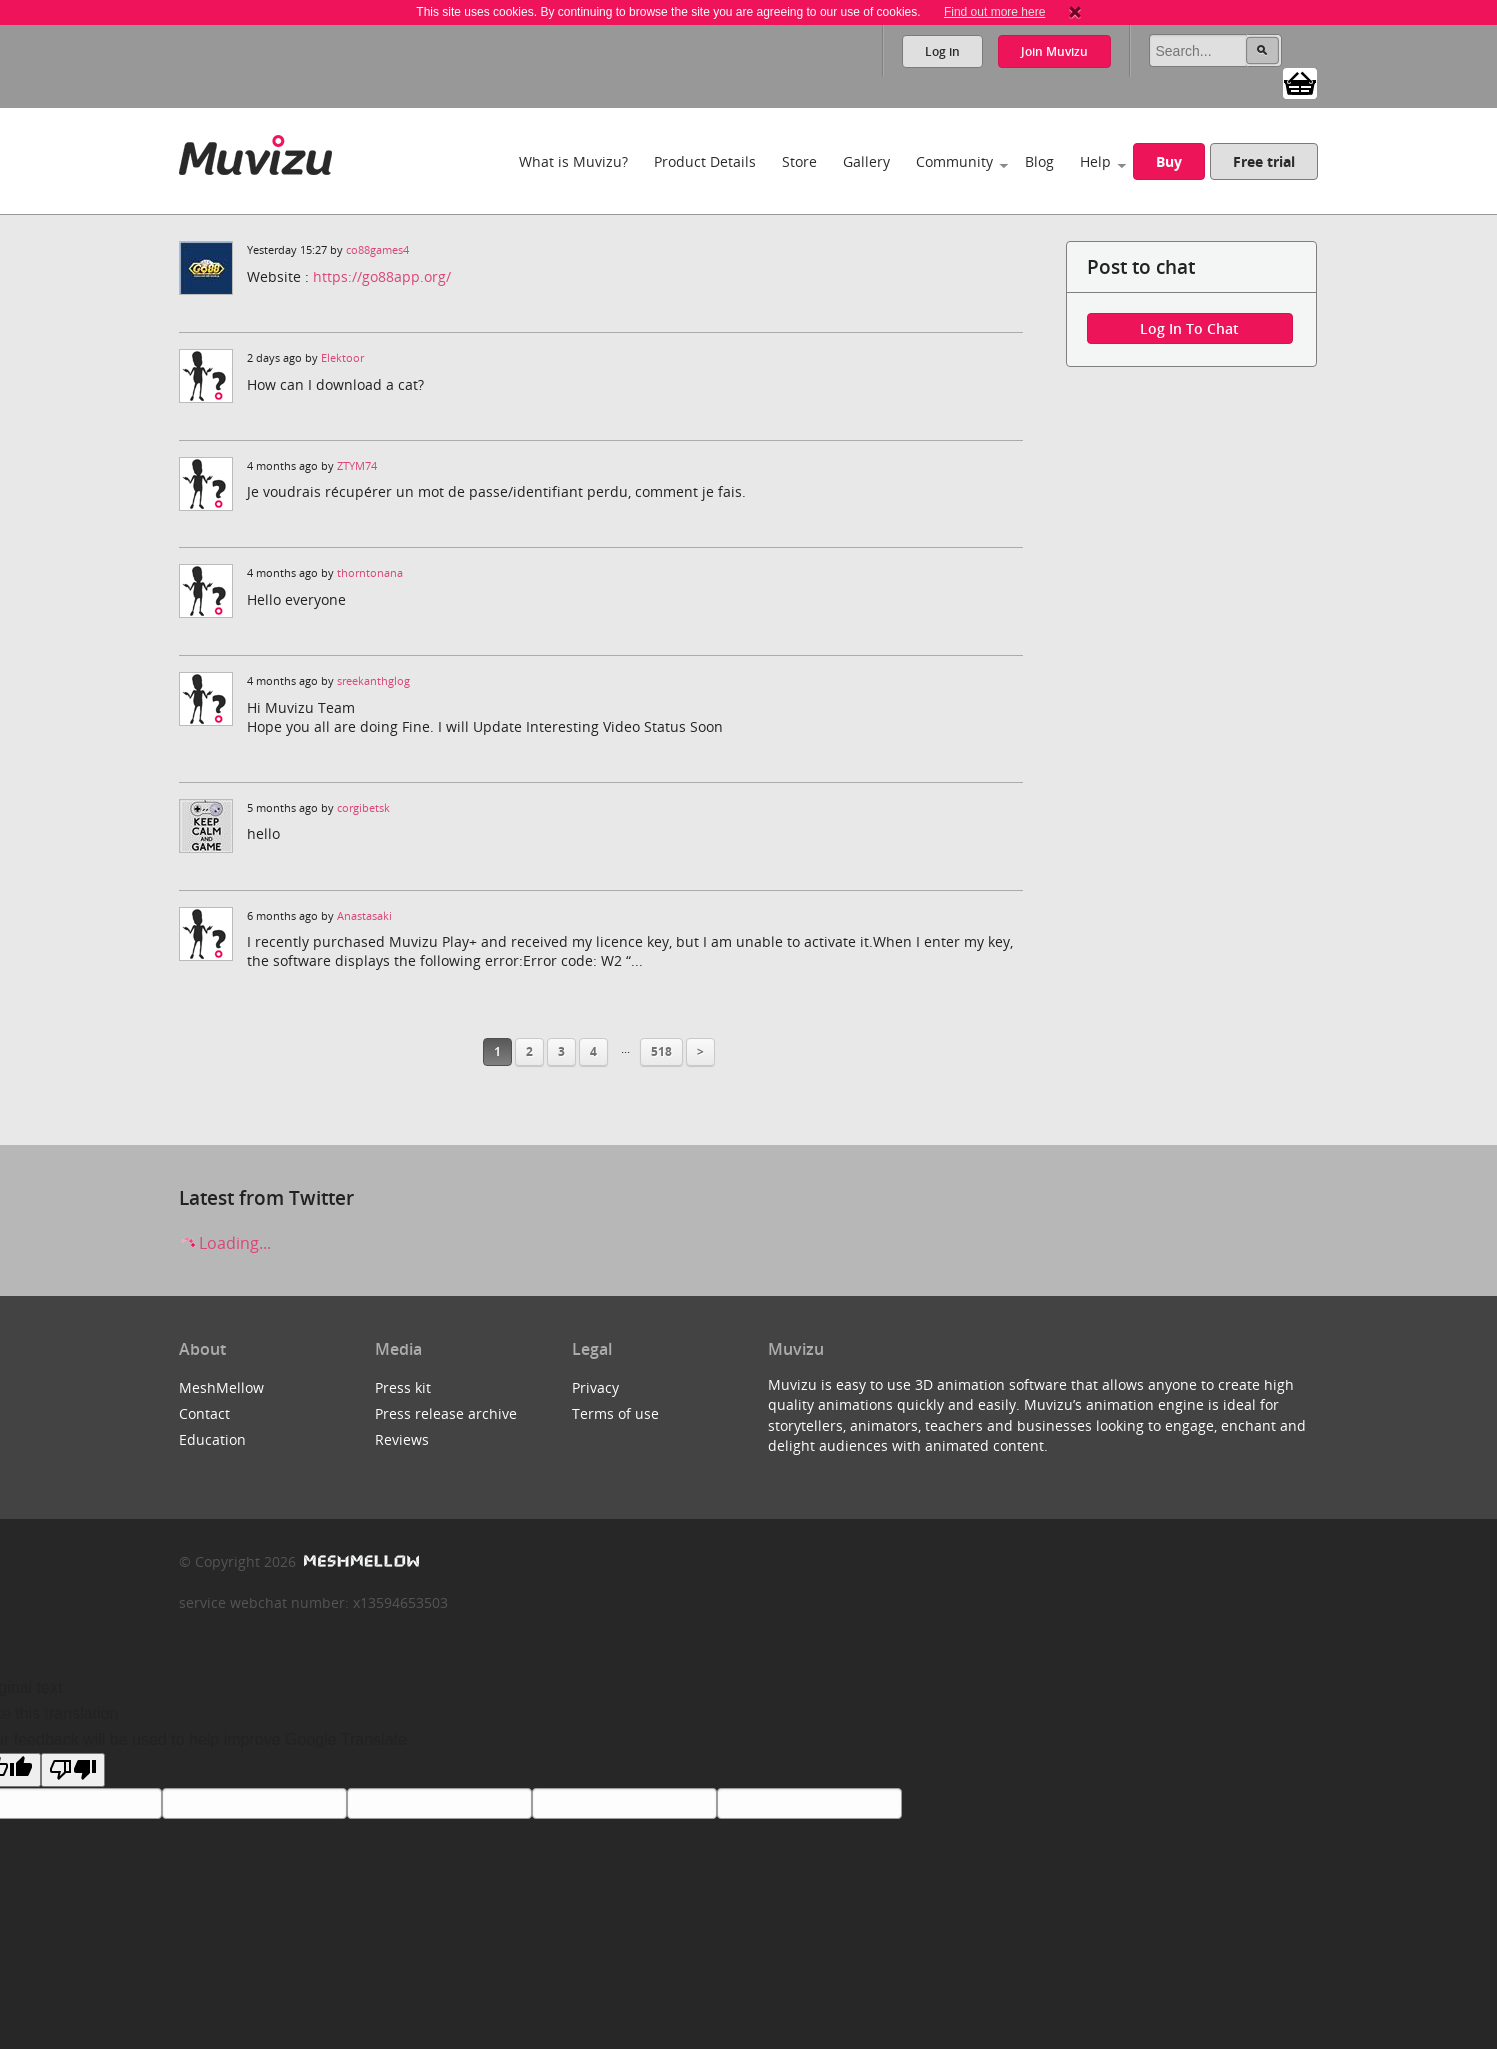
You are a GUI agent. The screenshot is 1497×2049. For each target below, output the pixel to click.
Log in (942, 51)
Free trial (1264, 161)
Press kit (403, 1387)
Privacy (595, 1387)
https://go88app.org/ (382, 276)
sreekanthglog (373, 681)
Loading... (225, 1243)
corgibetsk (363, 808)
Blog (1039, 161)
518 (661, 1051)
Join (1054, 51)
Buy (1169, 161)
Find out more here (994, 12)
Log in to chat (1189, 328)
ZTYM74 (357, 466)
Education (212, 1439)
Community (954, 161)
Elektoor (342, 358)
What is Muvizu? (573, 161)
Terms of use (615, 1413)
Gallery (866, 161)
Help (1095, 161)
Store (799, 161)
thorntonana (370, 573)
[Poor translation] (73, 1770)
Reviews (402, 1439)
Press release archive (446, 1413)
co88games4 (377, 250)
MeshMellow (221, 1387)
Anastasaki (364, 916)
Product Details (705, 161)
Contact (204, 1413)
